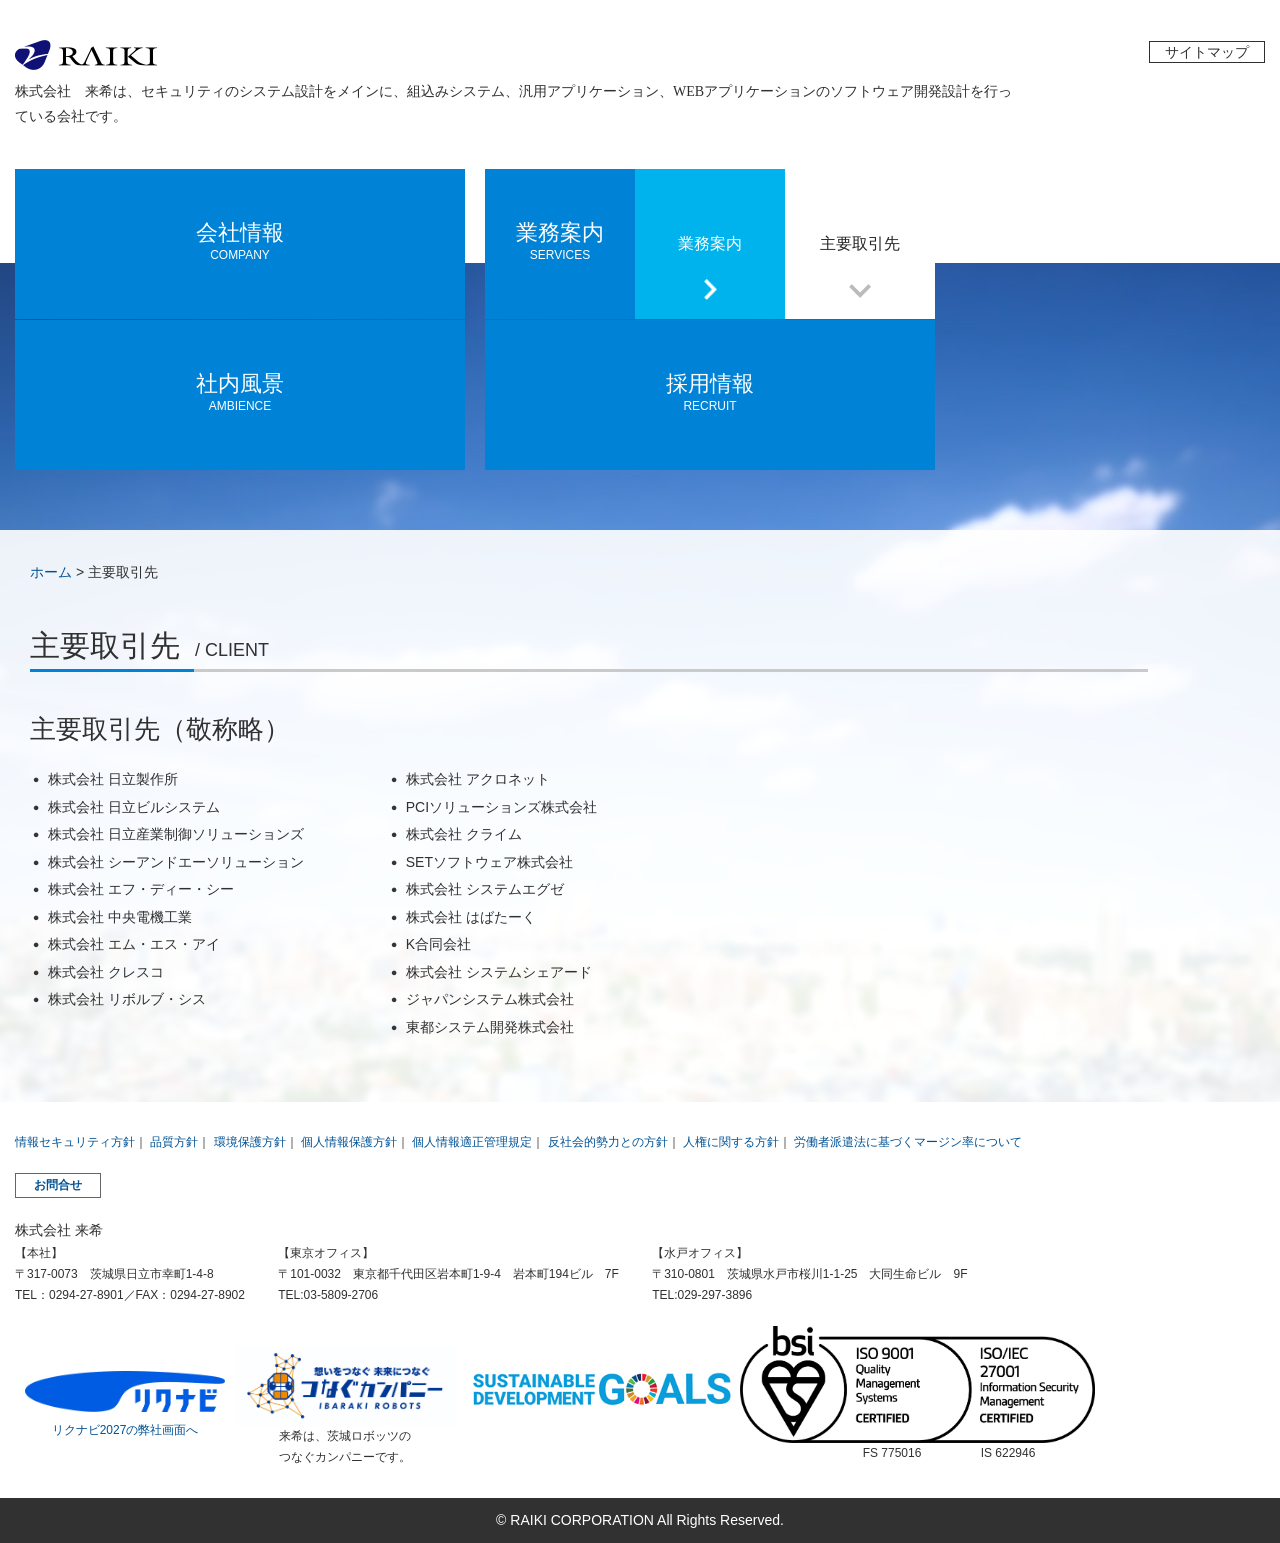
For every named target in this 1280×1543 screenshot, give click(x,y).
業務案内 (710, 243)
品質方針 (174, 1142)
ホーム (51, 572)
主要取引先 (860, 243)
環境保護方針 (250, 1142)
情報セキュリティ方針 (75, 1142)
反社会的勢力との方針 (608, 1142)
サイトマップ (1207, 52)
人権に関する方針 (731, 1142)
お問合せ (58, 1185)
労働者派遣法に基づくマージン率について (908, 1142)
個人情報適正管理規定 (472, 1142)
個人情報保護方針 (349, 1142)
